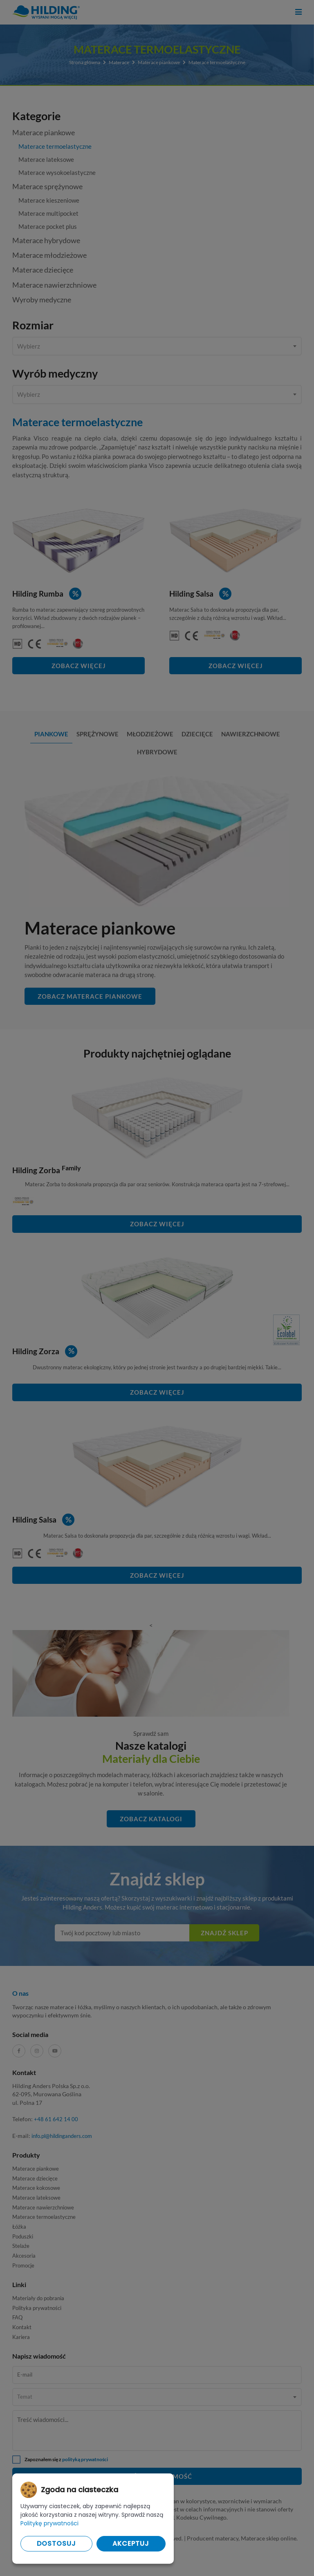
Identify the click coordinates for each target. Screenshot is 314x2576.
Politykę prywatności (49, 2523)
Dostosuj (56, 2543)
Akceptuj (130, 2543)
